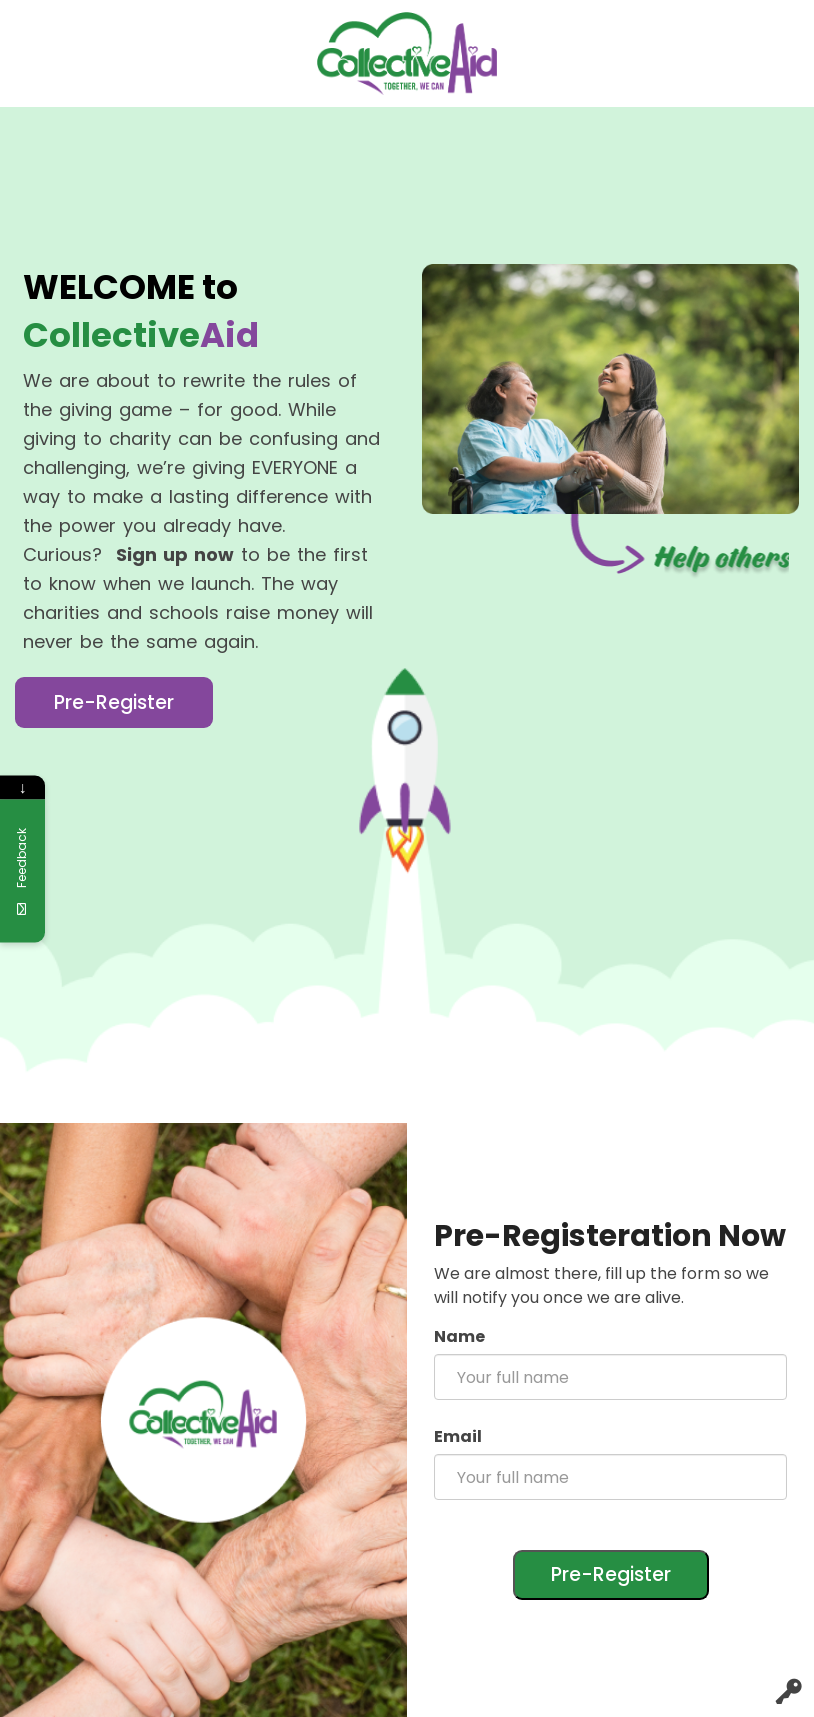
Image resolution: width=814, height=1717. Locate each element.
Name (459, 1336)
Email (458, 1436)
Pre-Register (114, 702)
